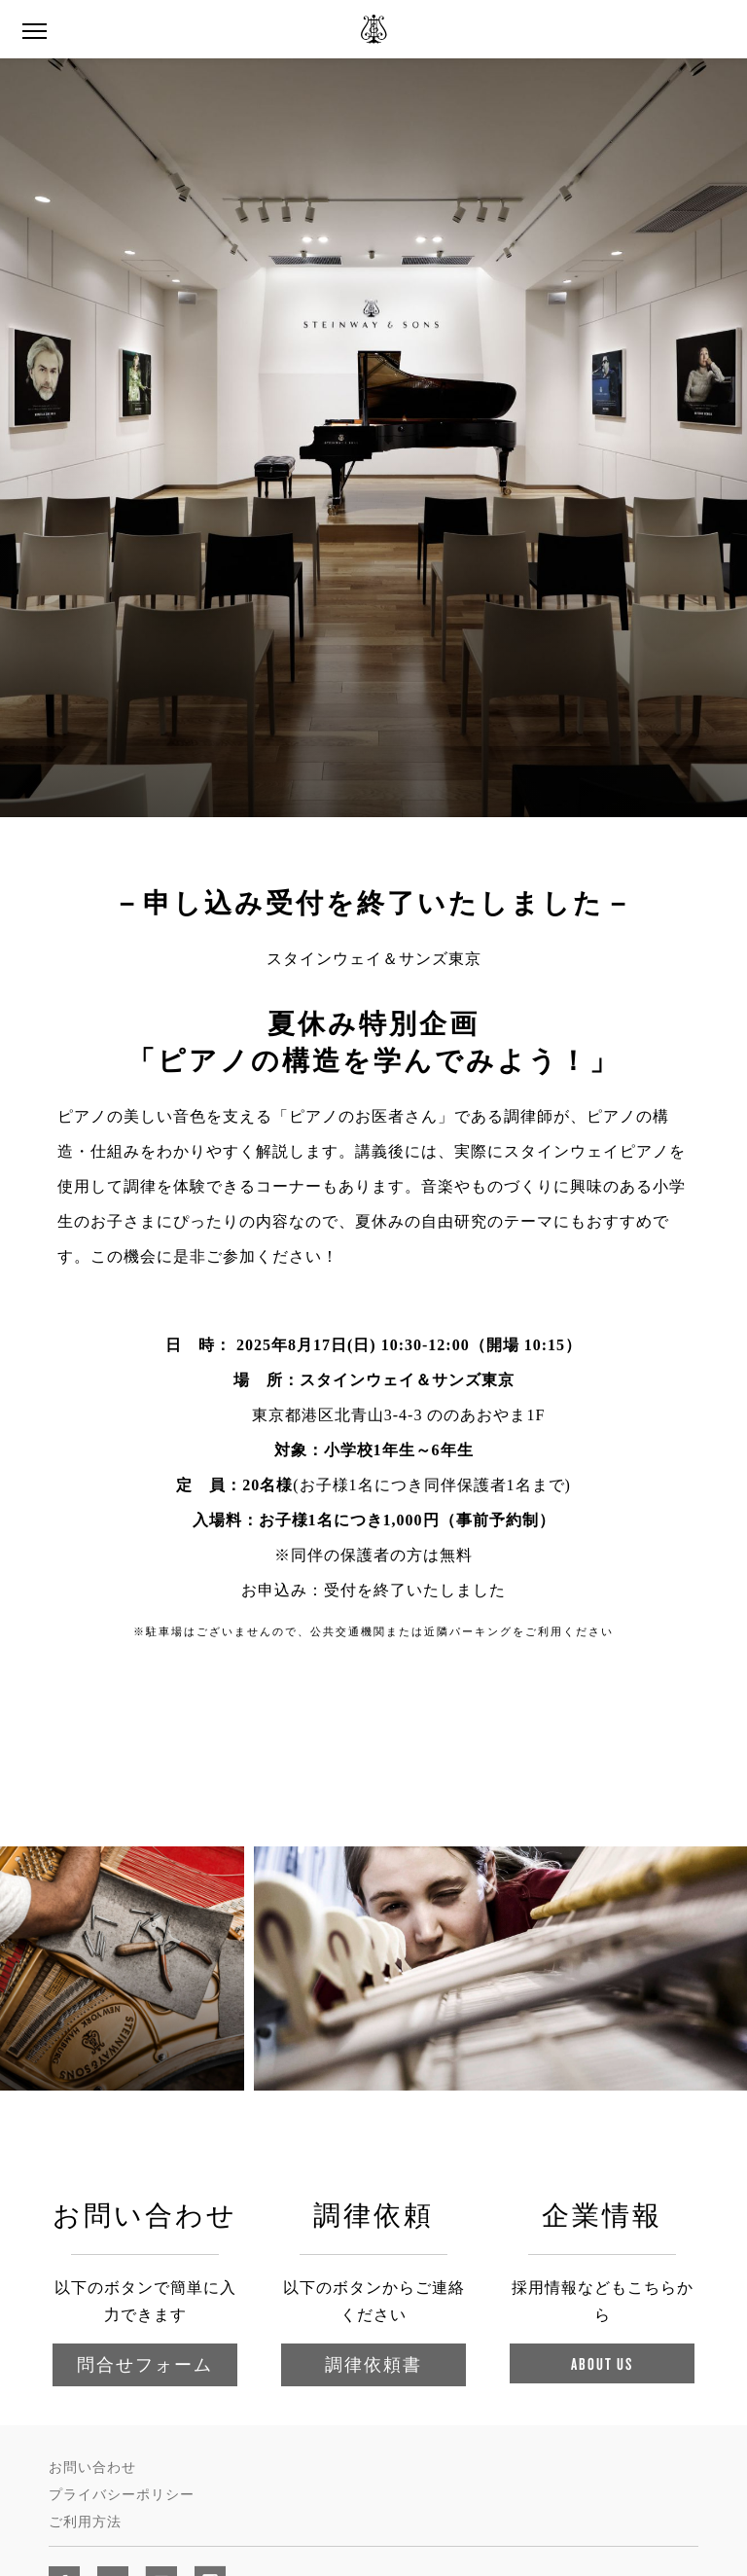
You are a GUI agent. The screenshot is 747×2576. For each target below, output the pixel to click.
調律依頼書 (373, 2364)
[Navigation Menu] (34, 29)
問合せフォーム (145, 2364)
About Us (602, 2363)
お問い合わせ (92, 2467)
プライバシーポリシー (122, 2494)
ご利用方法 (85, 2522)
